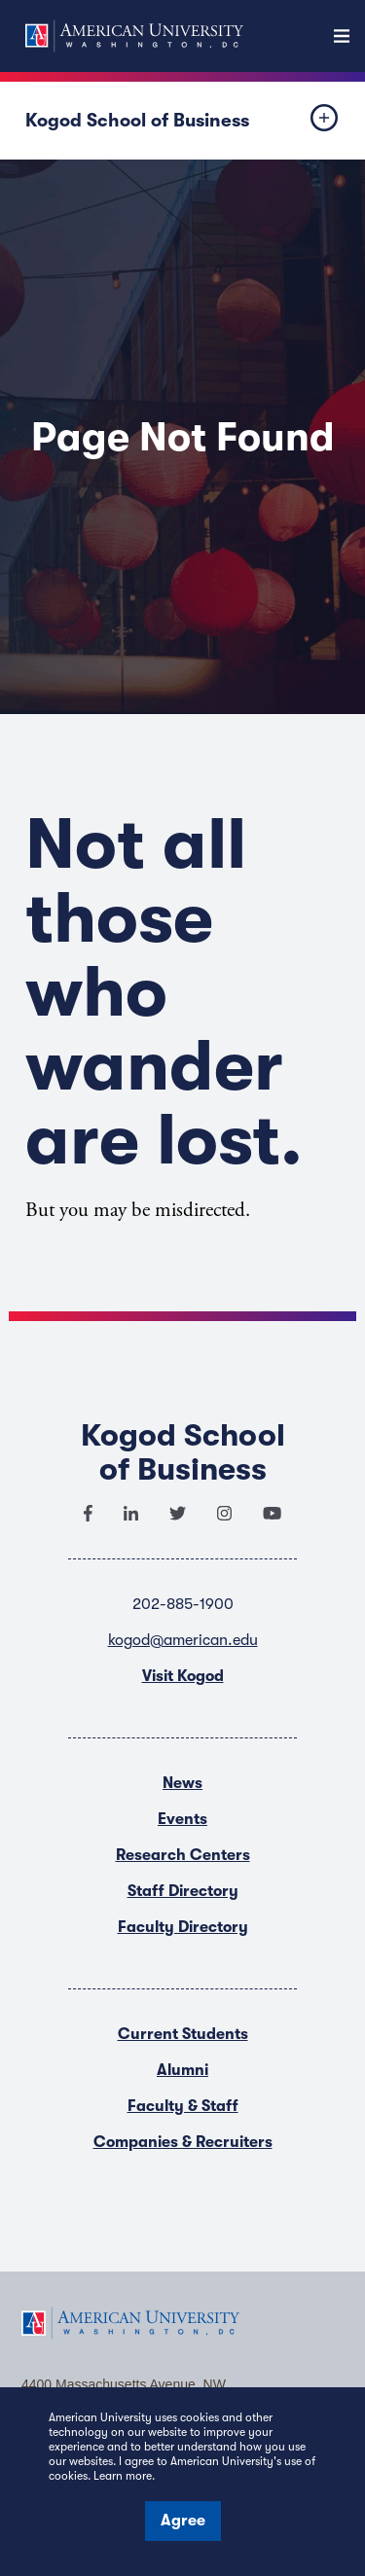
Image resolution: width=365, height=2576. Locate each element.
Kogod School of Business (137, 120)
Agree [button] (183, 2520)
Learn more (122, 2476)
